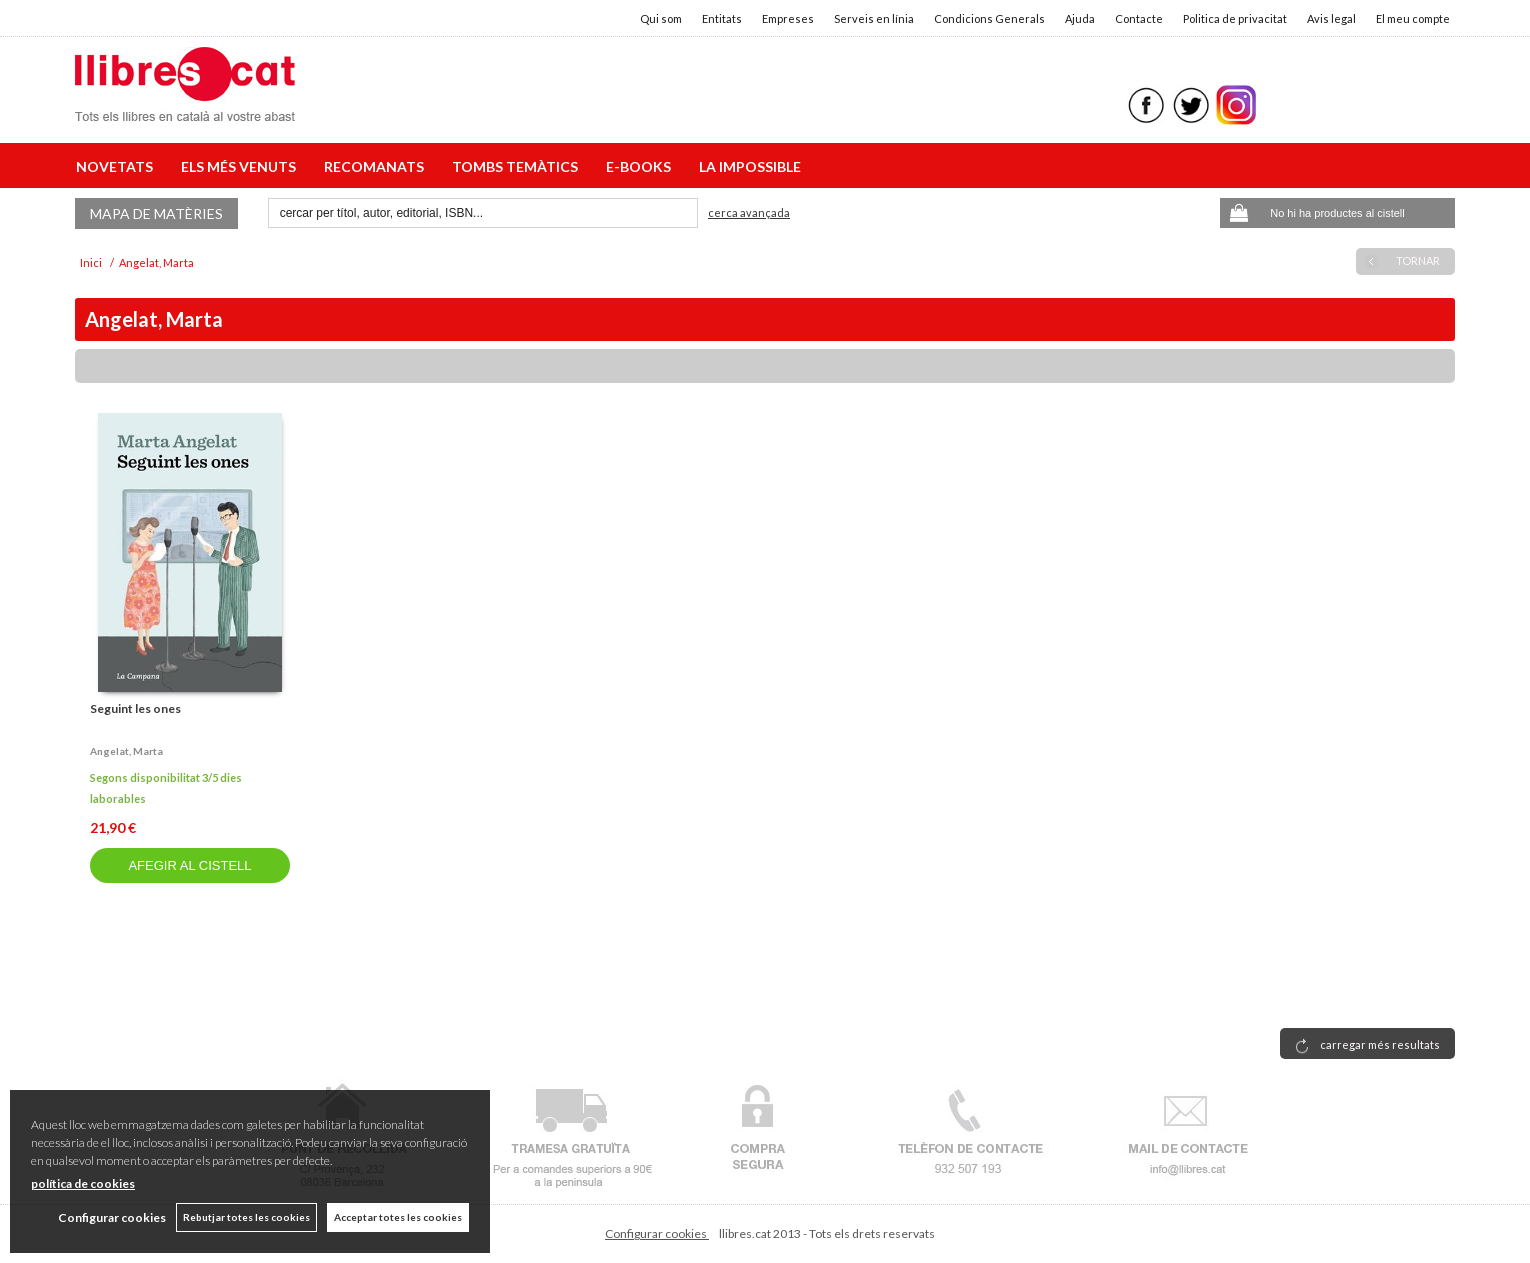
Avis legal (1331, 18)
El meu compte (1413, 18)
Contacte (1139, 18)
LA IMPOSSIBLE (750, 166)
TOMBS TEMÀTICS (518, 166)
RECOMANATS (377, 166)
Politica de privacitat (1235, 18)
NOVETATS (117, 166)
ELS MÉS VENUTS (241, 166)
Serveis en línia (874, 18)
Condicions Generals (989, 18)
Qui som (661, 18)
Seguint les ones (135, 708)
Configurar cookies (657, 1233)
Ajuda (1080, 18)
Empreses (788, 18)
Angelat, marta (126, 751)
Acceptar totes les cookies (398, 1217)
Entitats (722, 18)
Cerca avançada (749, 212)
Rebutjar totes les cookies (246, 1217)
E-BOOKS (641, 166)
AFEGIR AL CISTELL (189, 865)
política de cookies (83, 1183)
